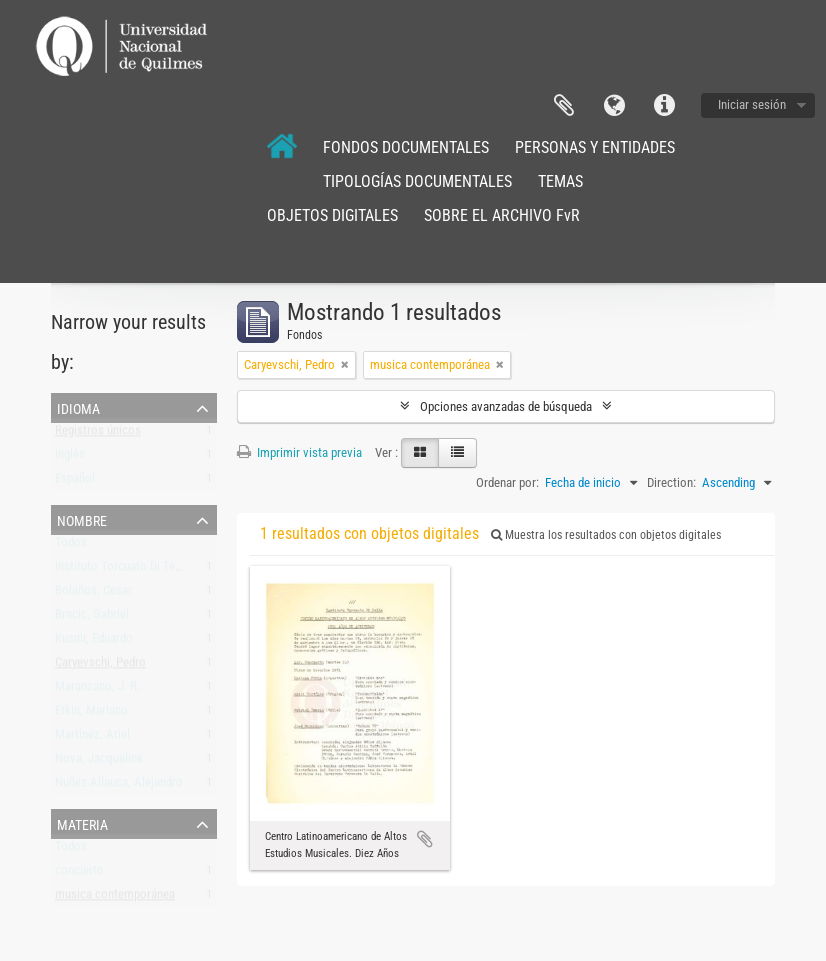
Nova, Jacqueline (99, 762)
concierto (79, 874)
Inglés (70, 458)
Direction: (671, 482)
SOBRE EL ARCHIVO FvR (502, 215)
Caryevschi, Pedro (100, 666)
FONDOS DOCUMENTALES (406, 147)
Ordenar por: (507, 482)
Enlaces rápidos (664, 106)
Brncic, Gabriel (92, 618)
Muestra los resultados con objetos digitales (606, 535)
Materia (82, 823)
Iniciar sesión (752, 104)
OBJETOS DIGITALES (332, 215)
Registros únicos (98, 434)
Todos (71, 546)
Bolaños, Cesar (93, 594)
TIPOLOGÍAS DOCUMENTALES (417, 181)
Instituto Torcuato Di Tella (121, 570)
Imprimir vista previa (299, 452)
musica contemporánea (115, 898)
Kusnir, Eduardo (94, 642)
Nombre (82, 519)
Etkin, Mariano (91, 714)
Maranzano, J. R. (97, 690)
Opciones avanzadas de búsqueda (506, 406)
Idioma (614, 106)
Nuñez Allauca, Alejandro (119, 786)
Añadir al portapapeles (425, 839)
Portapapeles (564, 106)
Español (75, 482)
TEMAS (560, 181)
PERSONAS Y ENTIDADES (595, 147)
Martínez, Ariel (92, 738)
